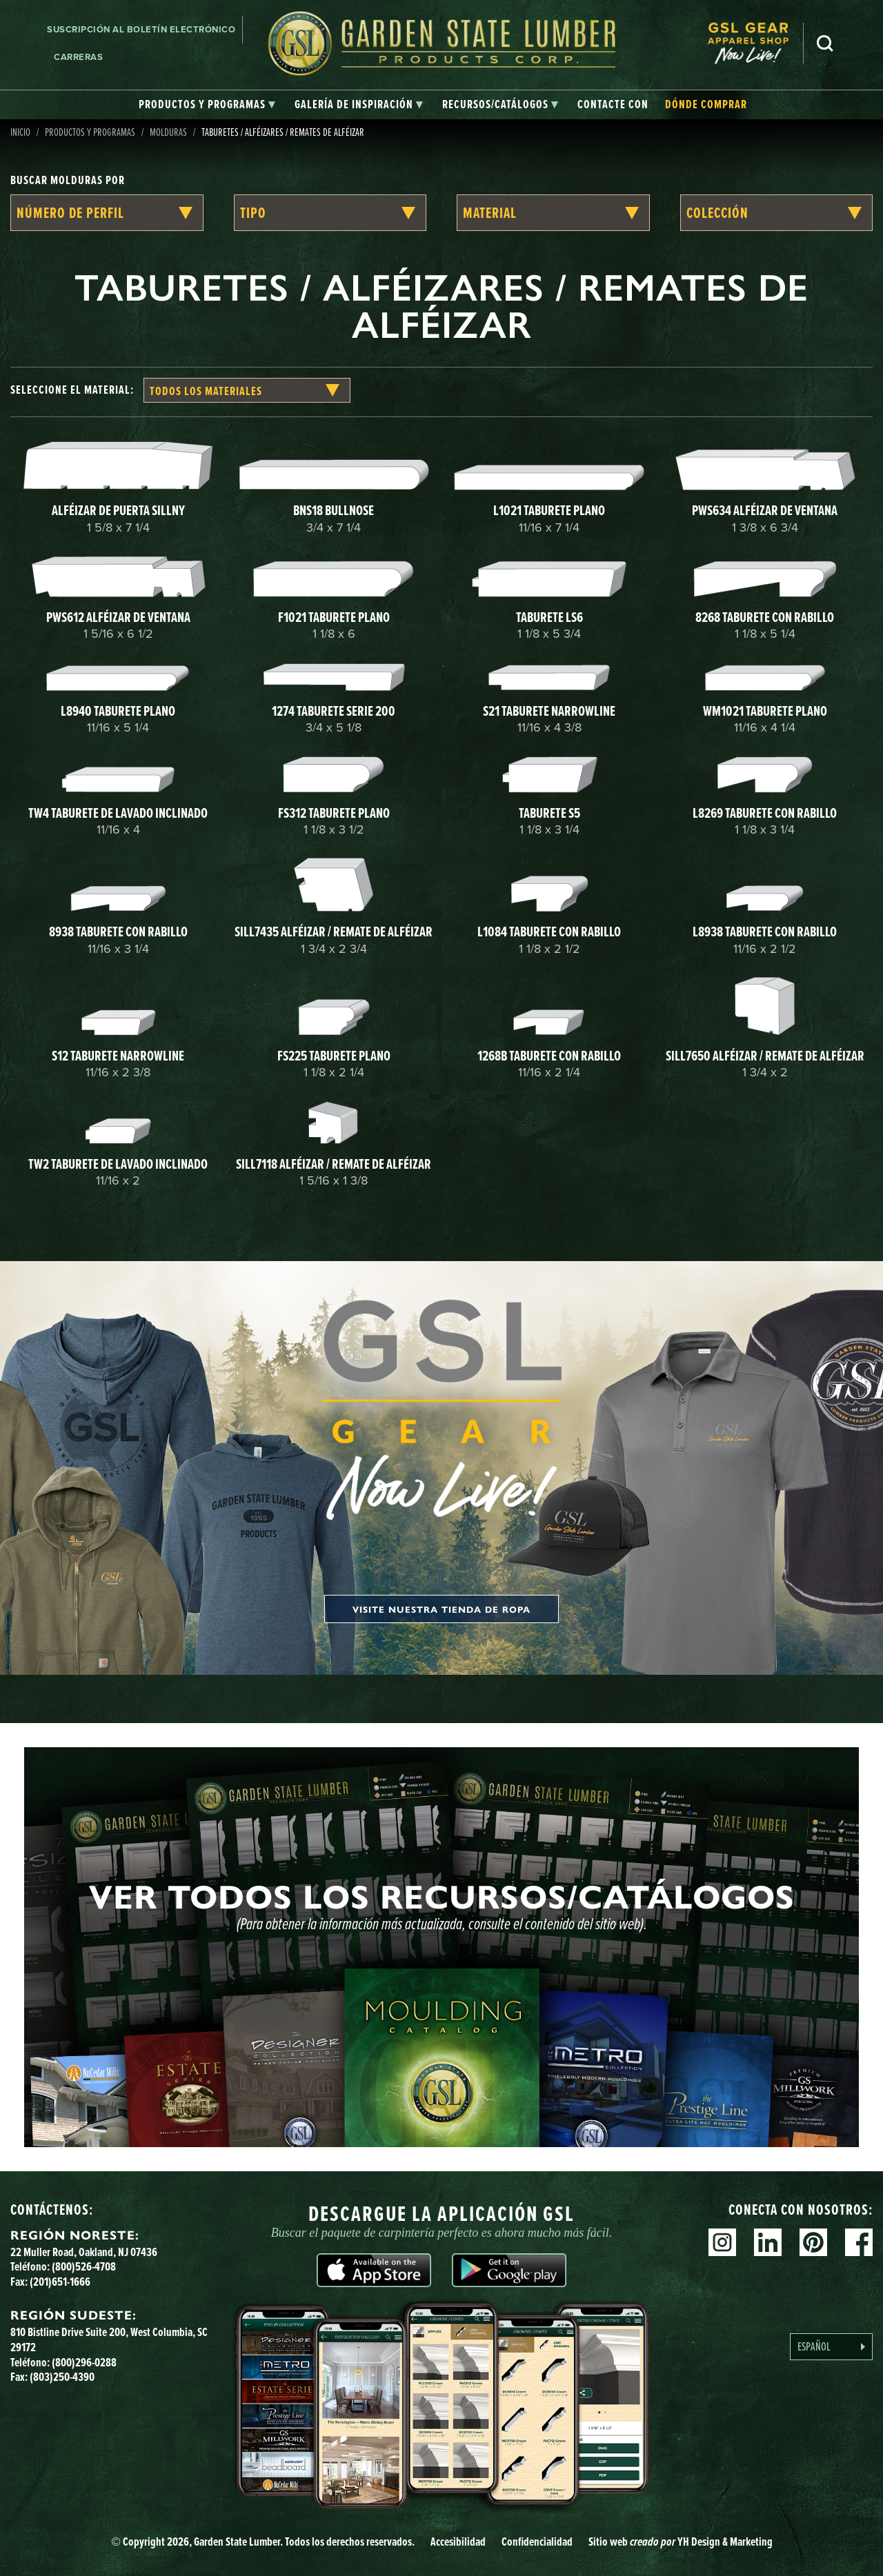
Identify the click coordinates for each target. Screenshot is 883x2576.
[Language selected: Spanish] (831, 2346)
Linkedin (768, 2242)
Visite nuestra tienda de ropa (441, 1609)
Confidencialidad (537, 2541)
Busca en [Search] (825, 43)
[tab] (207, 104)
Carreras (78, 56)
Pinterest (813, 2242)
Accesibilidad (458, 2541)
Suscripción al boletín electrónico (141, 29)
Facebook (859, 2242)
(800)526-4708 (84, 2266)
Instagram (722, 2242)
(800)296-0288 (84, 2362)
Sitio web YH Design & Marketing (680, 2541)
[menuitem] (755, 43)
